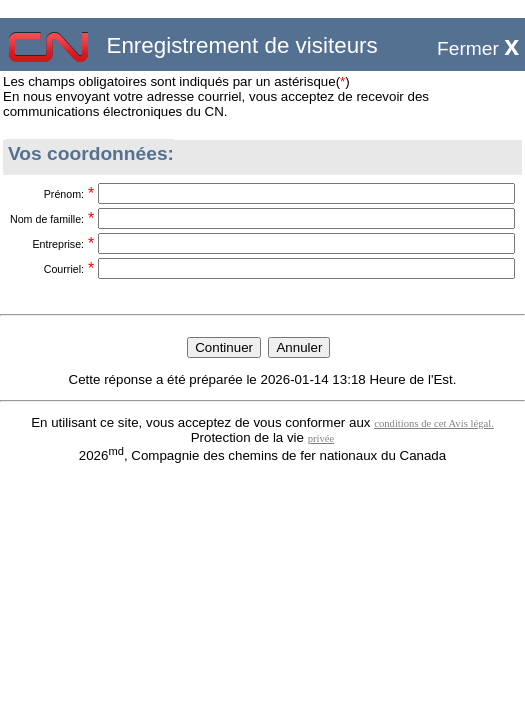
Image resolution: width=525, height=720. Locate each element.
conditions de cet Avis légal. (434, 423)
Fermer (478, 48)
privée (321, 438)
